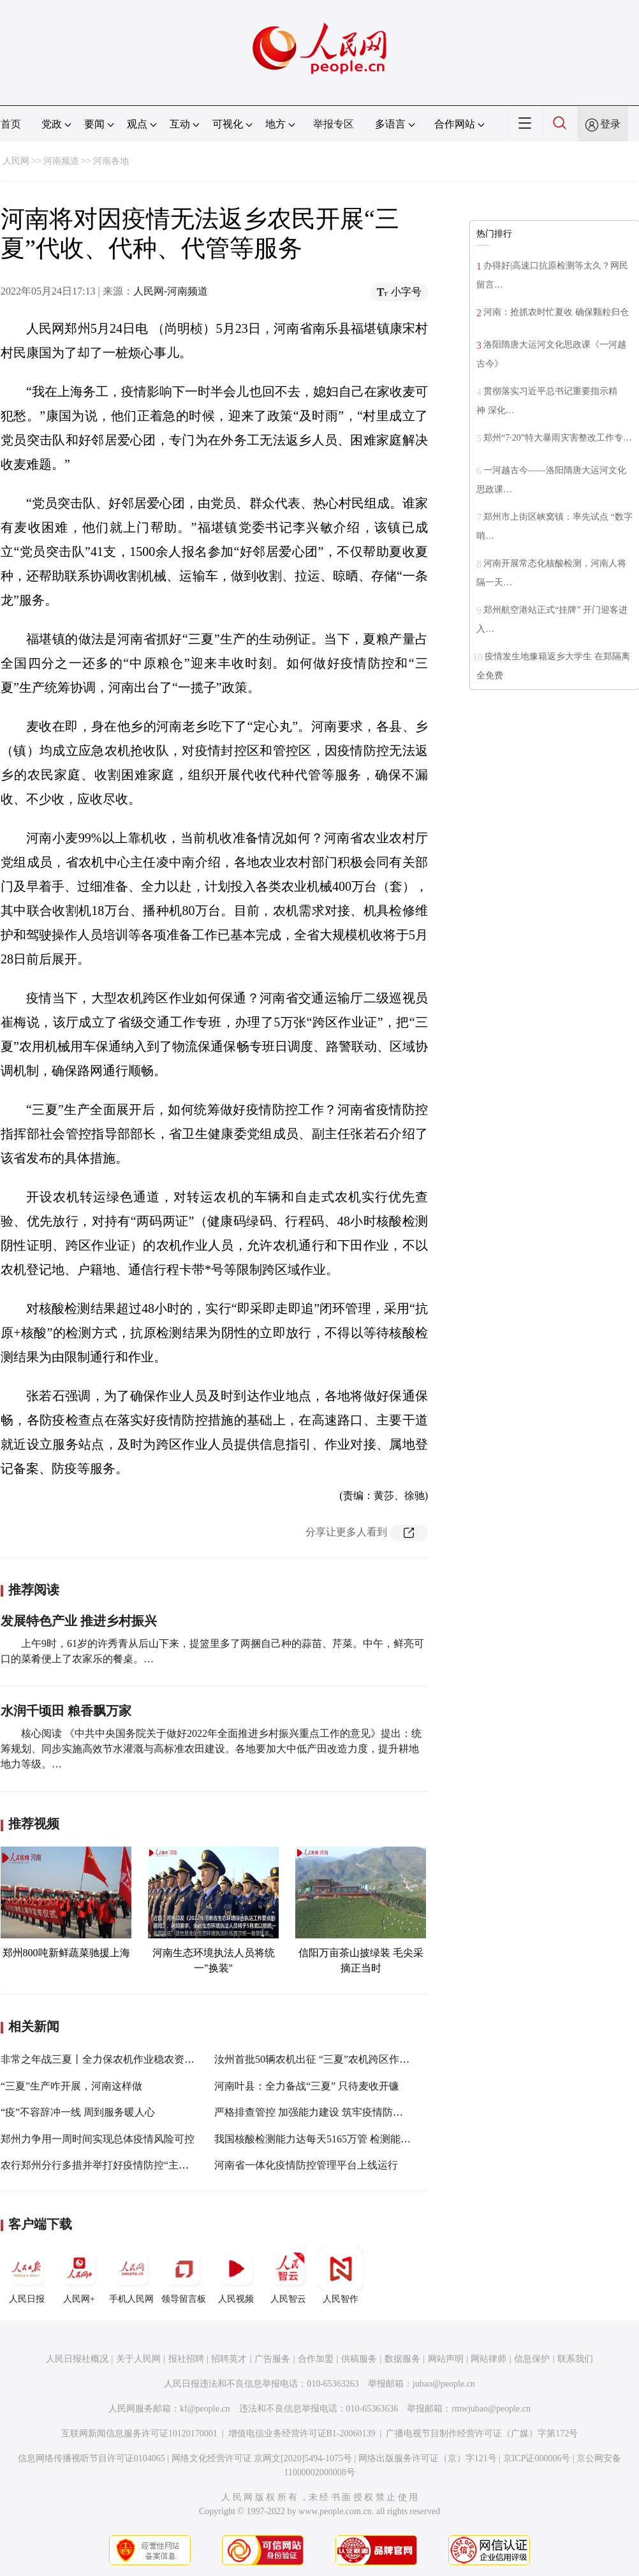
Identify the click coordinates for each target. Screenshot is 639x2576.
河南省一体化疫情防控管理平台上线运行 (306, 2165)
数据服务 (402, 2359)
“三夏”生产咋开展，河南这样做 (71, 2086)
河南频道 (61, 161)
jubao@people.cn (444, 2384)
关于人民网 (138, 2359)
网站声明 (446, 2359)
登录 (610, 124)
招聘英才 (229, 2359)
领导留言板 (183, 2275)
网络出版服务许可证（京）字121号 (427, 2458)
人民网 (16, 161)
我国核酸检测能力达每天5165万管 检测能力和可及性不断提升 (353, 2138)
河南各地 (111, 161)
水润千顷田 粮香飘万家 (66, 1711)
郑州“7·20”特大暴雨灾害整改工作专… (557, 438)
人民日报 (26, 2275)
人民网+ (79, 2275)
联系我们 (575, 2359)
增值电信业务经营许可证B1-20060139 (302, 2433)
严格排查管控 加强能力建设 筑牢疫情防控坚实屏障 (329, 2112)
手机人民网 (131, 2275)
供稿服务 (359, 2359)
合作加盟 (316, 2359)
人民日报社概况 (77, 2359)
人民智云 (288, 2275)
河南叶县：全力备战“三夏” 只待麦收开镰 (306, 2086)
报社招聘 (186, 2359)
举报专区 (333, 124)
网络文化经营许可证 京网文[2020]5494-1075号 (262, 2458)
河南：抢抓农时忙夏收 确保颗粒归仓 (557, 312)
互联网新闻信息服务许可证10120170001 (139, 2433)
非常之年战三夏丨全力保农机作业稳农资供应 (103, 2059)
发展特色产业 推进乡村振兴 (79, 1621)
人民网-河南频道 (170, 291)
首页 (11, 124)
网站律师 (488, 2359)
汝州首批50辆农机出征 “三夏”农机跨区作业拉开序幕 (332, 2059)
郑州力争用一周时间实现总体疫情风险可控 (98, 2138)
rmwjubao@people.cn (491, 2408)
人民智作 (340, 2275)
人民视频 (236, 2275)
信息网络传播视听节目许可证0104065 (91, 2458)
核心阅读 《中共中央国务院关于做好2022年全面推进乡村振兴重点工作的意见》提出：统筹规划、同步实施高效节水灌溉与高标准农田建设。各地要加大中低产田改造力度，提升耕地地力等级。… (211, 1748)
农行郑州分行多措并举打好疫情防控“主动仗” (102, 2165)
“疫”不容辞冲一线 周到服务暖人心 (78, 2112)
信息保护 (532, 2359)
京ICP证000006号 (537, 2458)
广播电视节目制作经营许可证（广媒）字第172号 (482, 2433)
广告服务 (272, 2359)
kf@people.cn (205, 2408)
